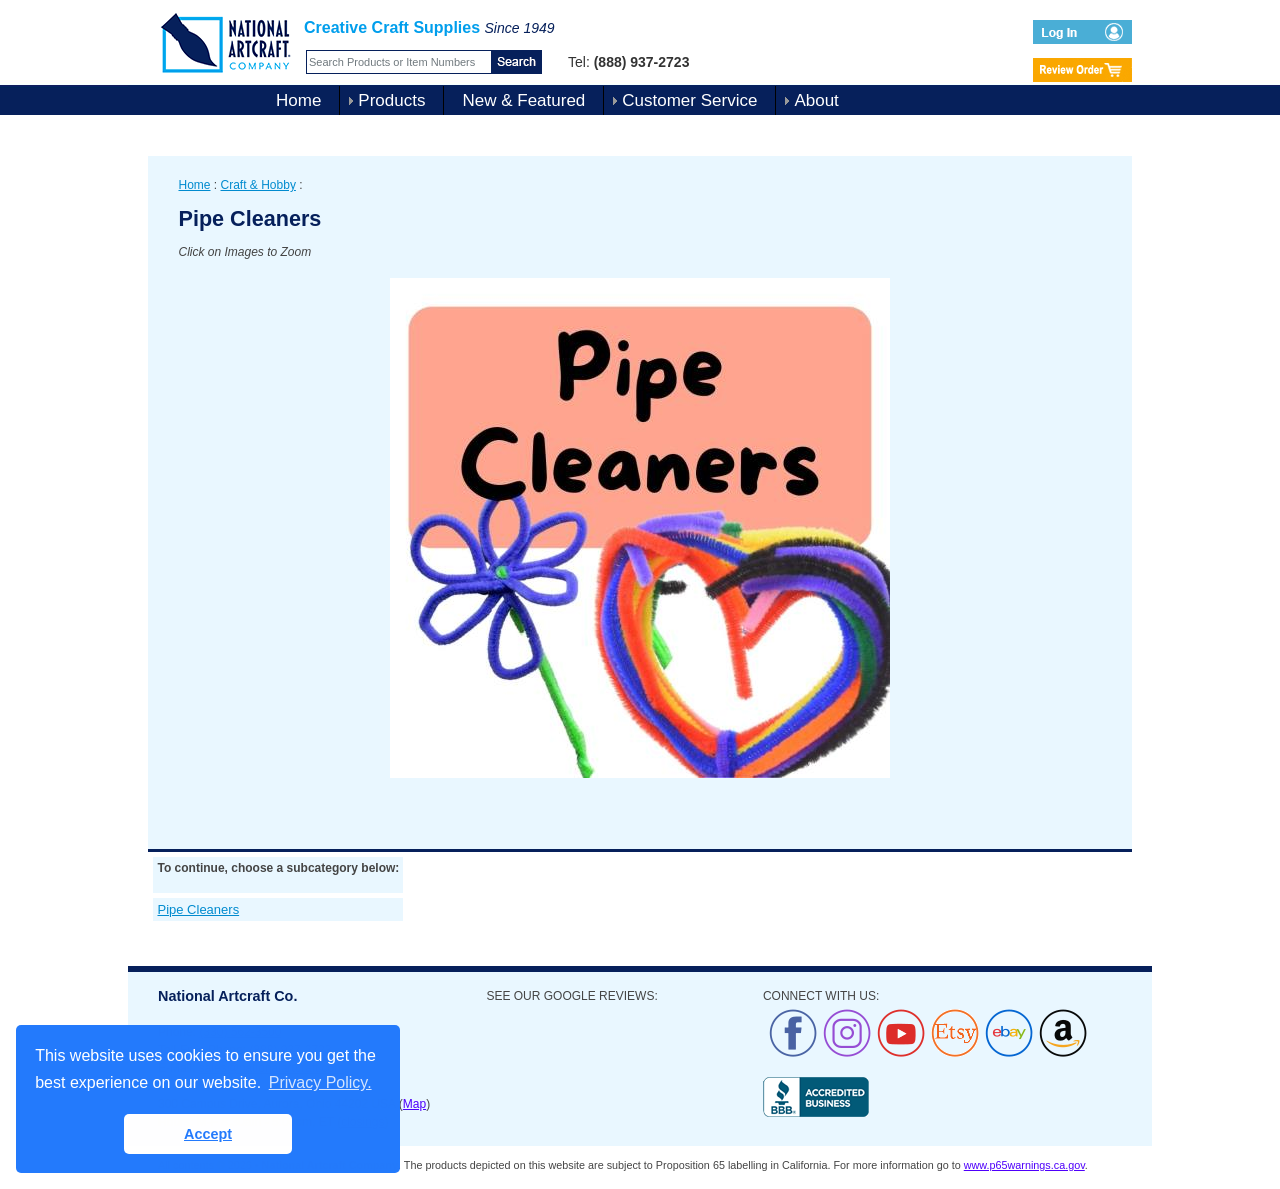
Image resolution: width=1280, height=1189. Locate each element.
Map (414, 1104)
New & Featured (523, 100)
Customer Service (689, 100)
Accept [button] (208, 1134)
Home (298, 100)
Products (391, 100)
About (816, 100)
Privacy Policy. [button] (320, 1082)
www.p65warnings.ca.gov (1024, 1165)
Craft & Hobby (258, 185)
